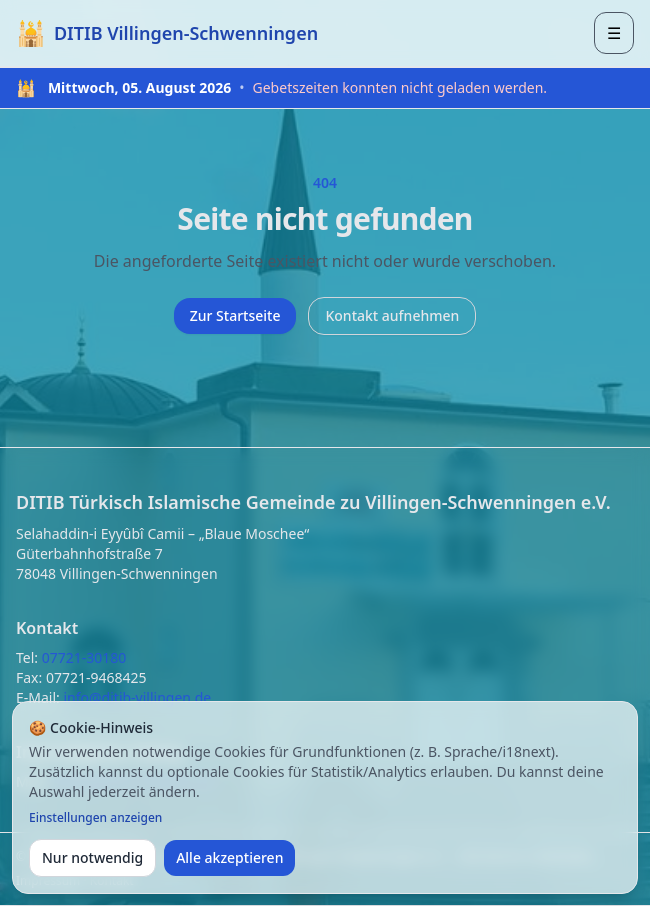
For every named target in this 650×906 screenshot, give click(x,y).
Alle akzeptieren (229, 857)
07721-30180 (84, 657)
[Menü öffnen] (614, 33)
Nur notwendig (92, 857)
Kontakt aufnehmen (392, 315)
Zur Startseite (235, 315)
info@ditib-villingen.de (137, 697)
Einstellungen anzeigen (95, 818)
